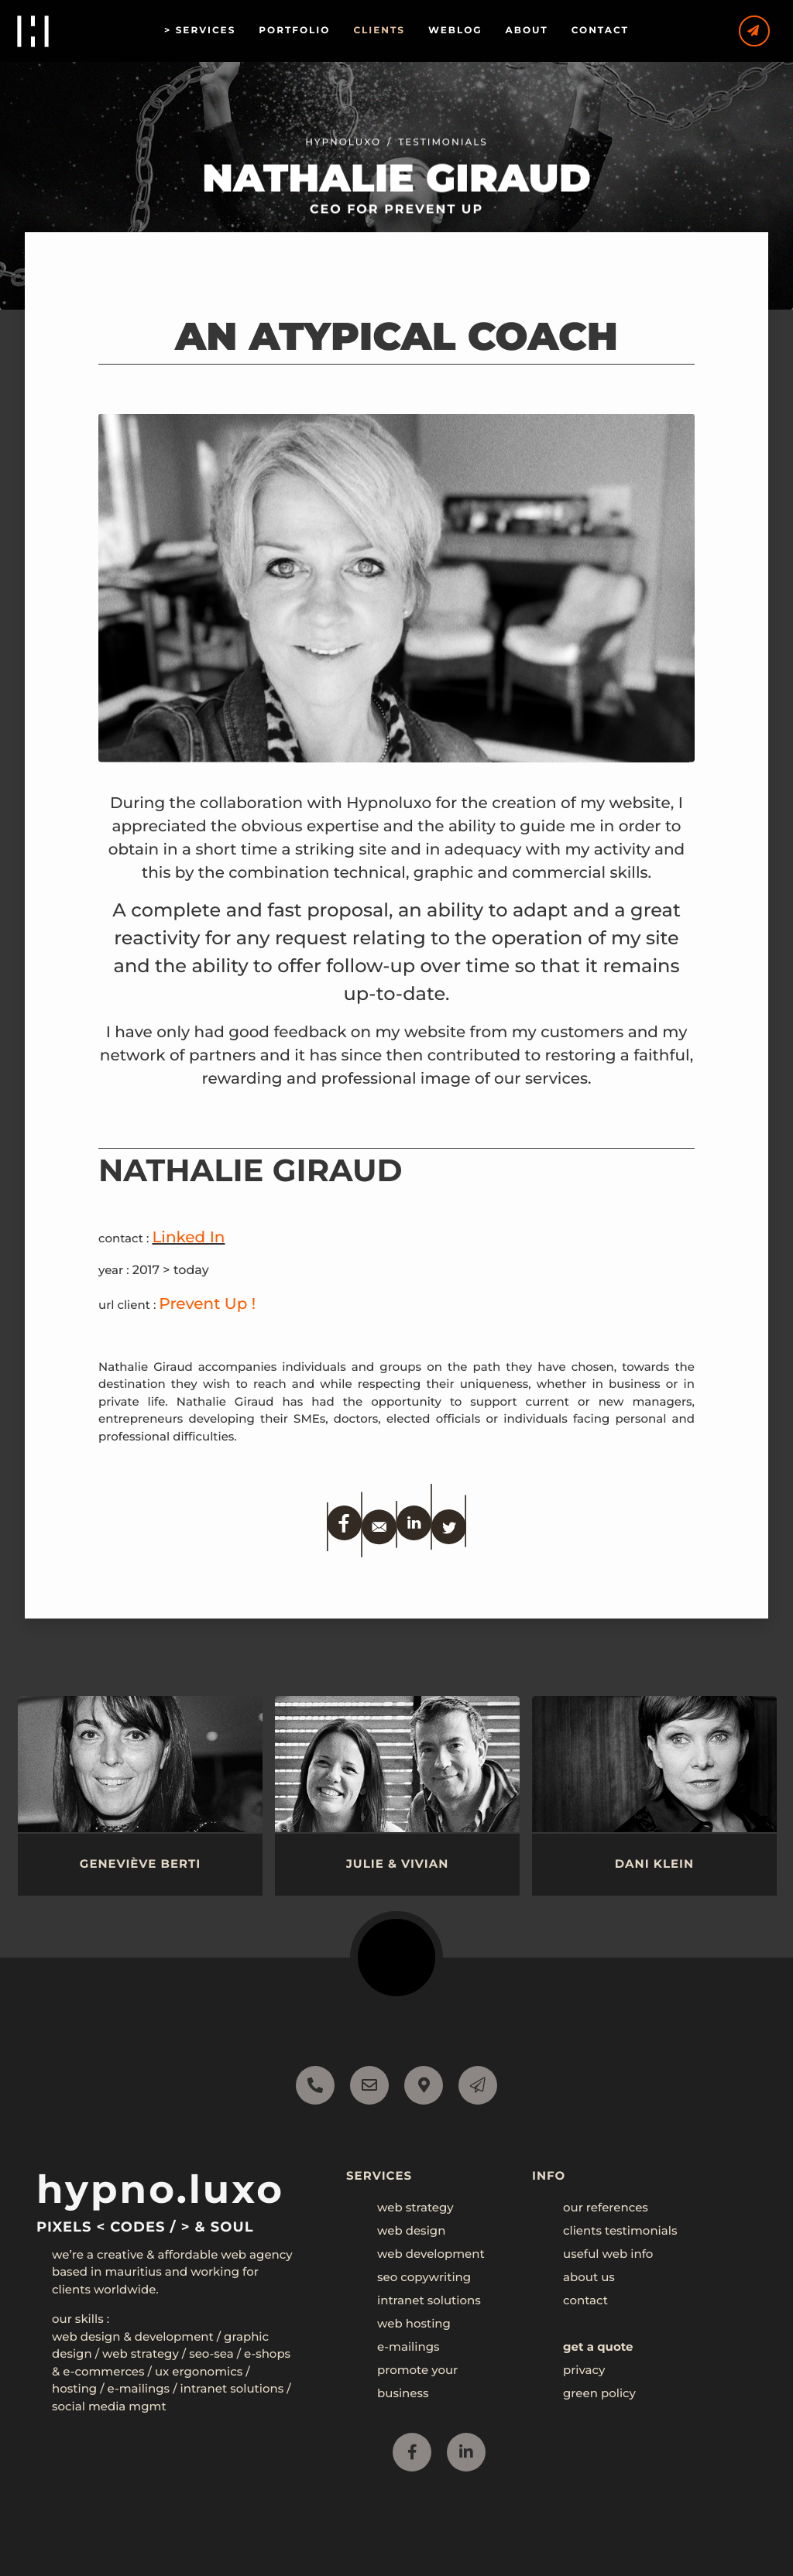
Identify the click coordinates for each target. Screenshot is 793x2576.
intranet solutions (429, 2300)
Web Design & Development (133, 2336)
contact (585, 2300)
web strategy (415, 2207)
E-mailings (139, 2388)
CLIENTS (391, 30)
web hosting (414, 2323)
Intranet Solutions (231, 2388)
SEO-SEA (211, 2353)
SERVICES (218, 30)
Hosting (74, 2388)
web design (411, 2230)
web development (431, 2253)
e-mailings (408, 2346)
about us (589, 2276)
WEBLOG (468, 30)
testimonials (442, 157)
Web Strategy (140, 2353)
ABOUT (539, 30)
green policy (599, 2393)
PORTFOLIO (306, 30)
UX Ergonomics (198, 2371)
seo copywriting (424, 2276)
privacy (584, 2369)
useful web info (608, 2253)
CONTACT (612, 30)
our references (605, 2207)
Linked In (188, 1237)
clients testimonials (620, 2230)
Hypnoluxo (343, 157)
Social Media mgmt (109, 2406)
